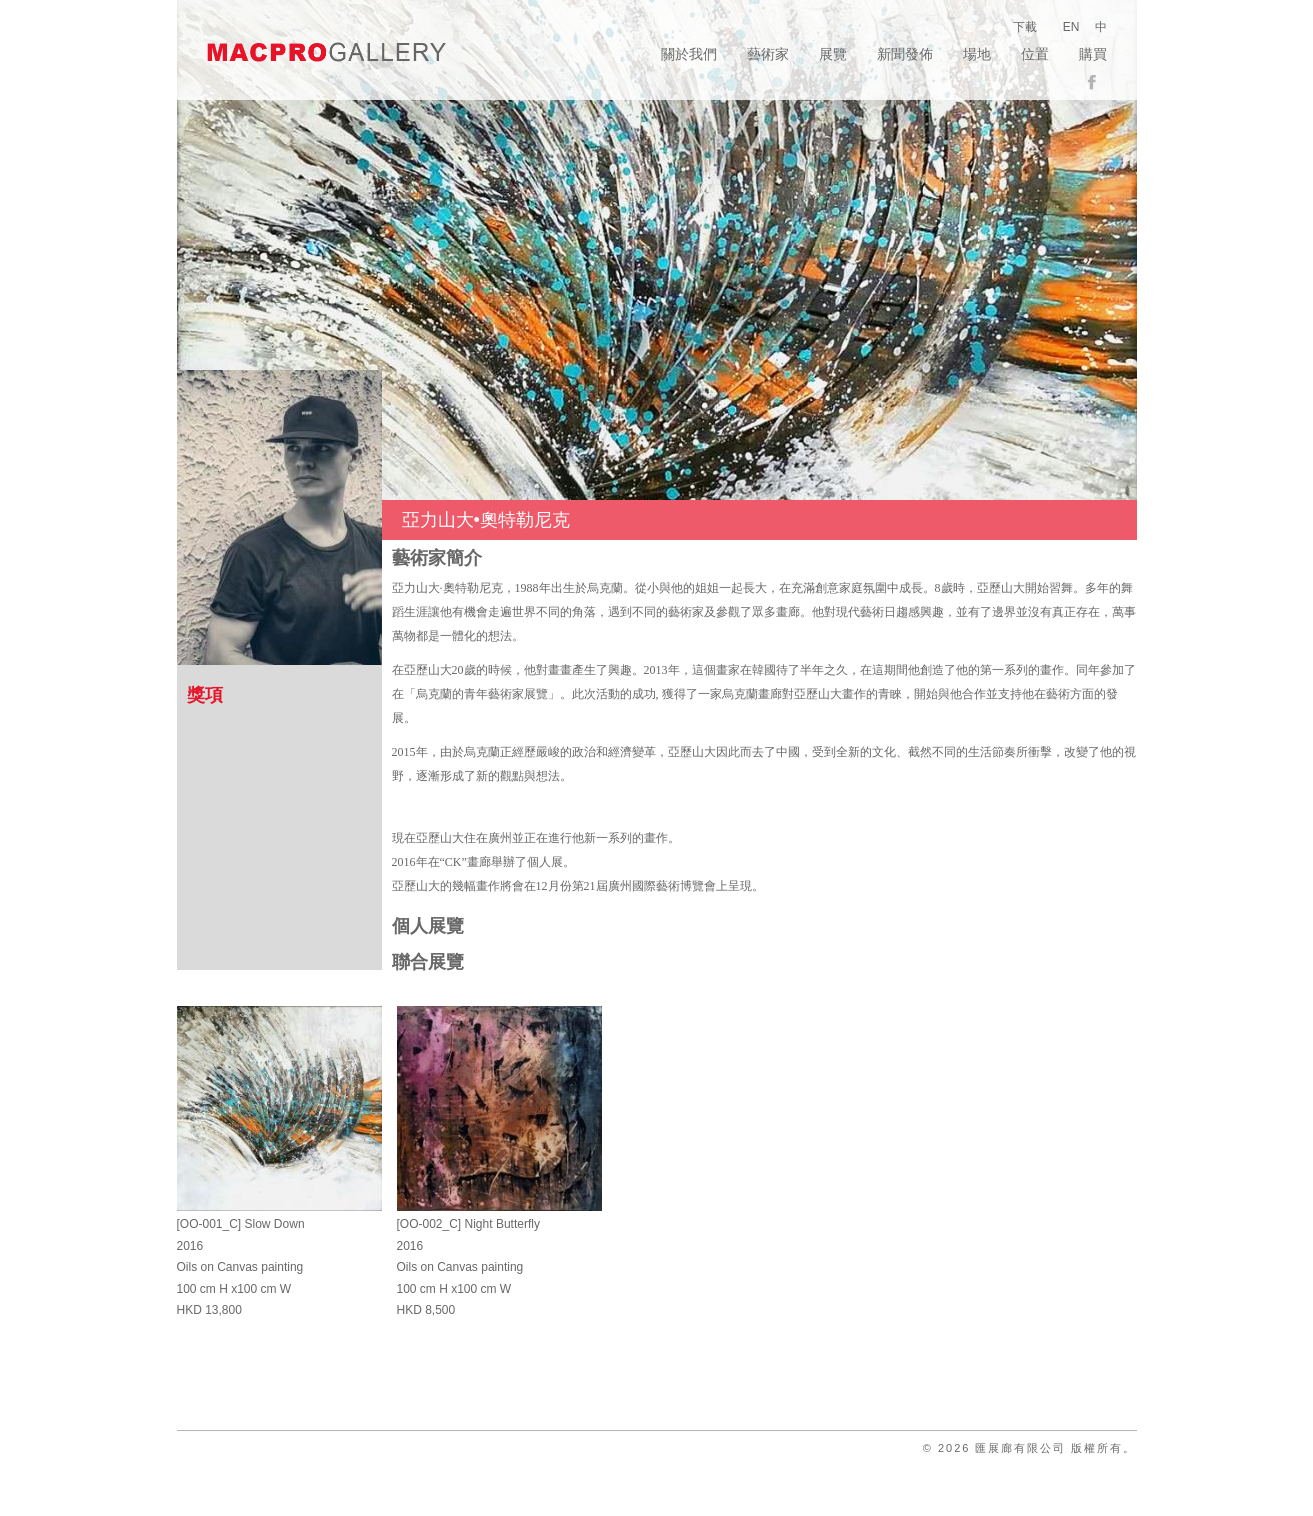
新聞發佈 (905, 54)
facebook (1097, 83)
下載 (1025, 27)
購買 (1093, 54)
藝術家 (768, 54)
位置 (1035, 54)
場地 (977, 54)
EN (1071, 27)
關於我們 (689, 54)
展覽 (833, 54)
